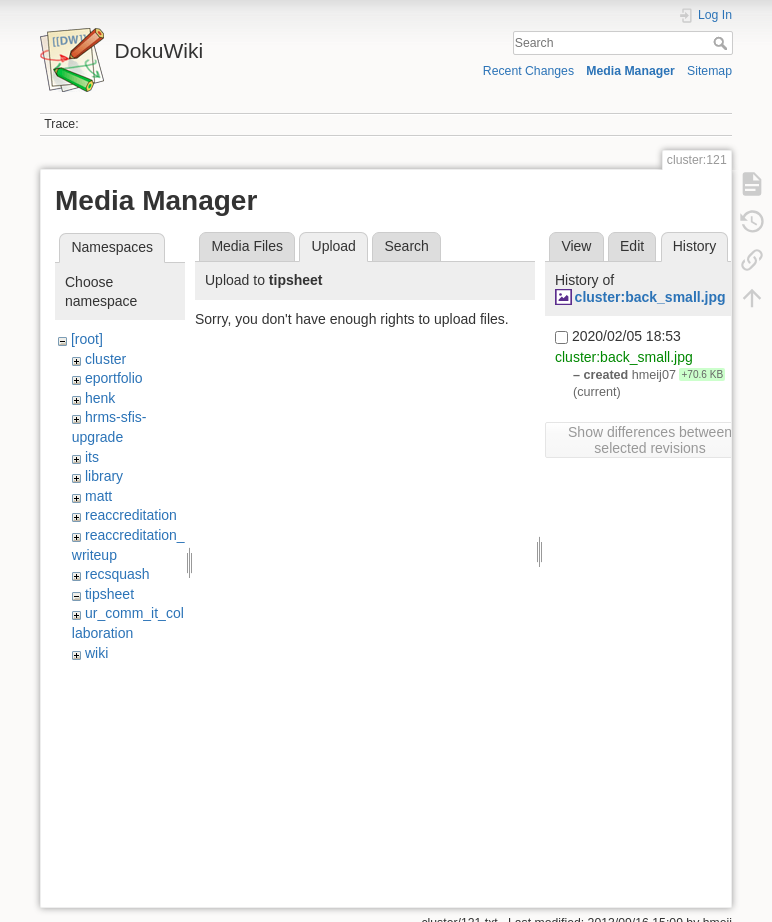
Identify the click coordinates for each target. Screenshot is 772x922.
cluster (105, 359)
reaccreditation (131, 515)
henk (100, 398)
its (92, 457)
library (104, 476)
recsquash (117, 574)
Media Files (247, 246)
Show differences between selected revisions (650, 440)
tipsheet (109, 594)
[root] (87, 339)
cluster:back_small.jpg (650, 297)
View (576, 246)
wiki (96, 653)
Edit (632, 246)
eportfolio (114, 378)
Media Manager (630, 71)
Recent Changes (528, 71)
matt (98, 496)
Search (722, 43)
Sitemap (709, 71)
